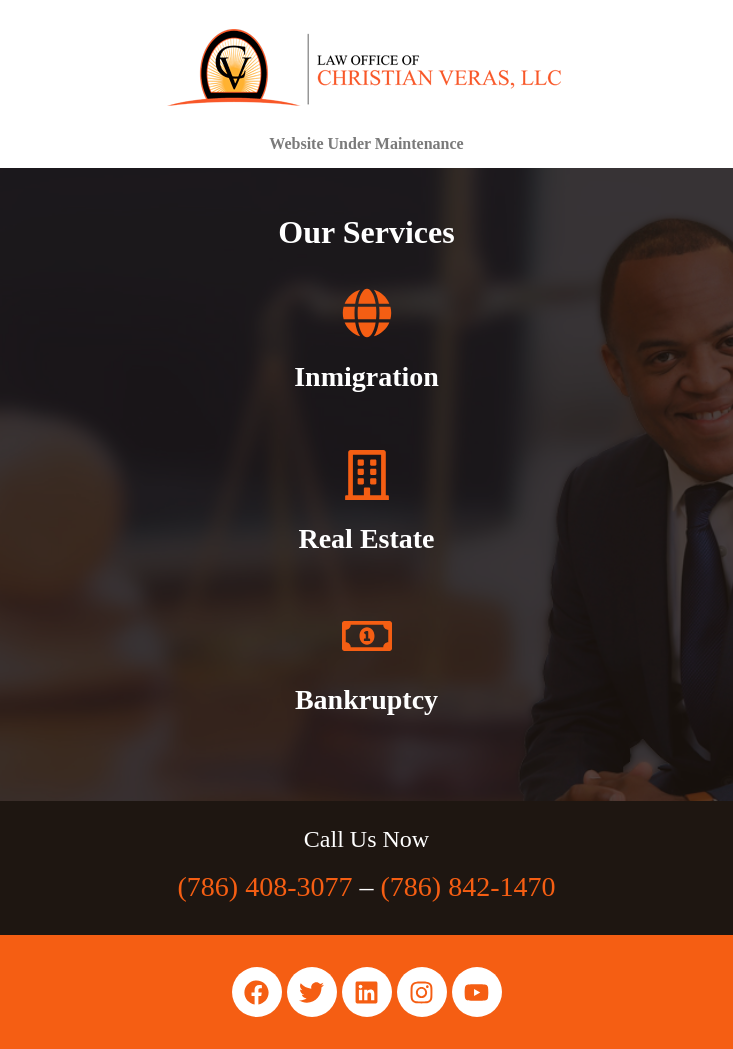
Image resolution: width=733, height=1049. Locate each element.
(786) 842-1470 (468, 886)
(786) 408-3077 (265, 886)
